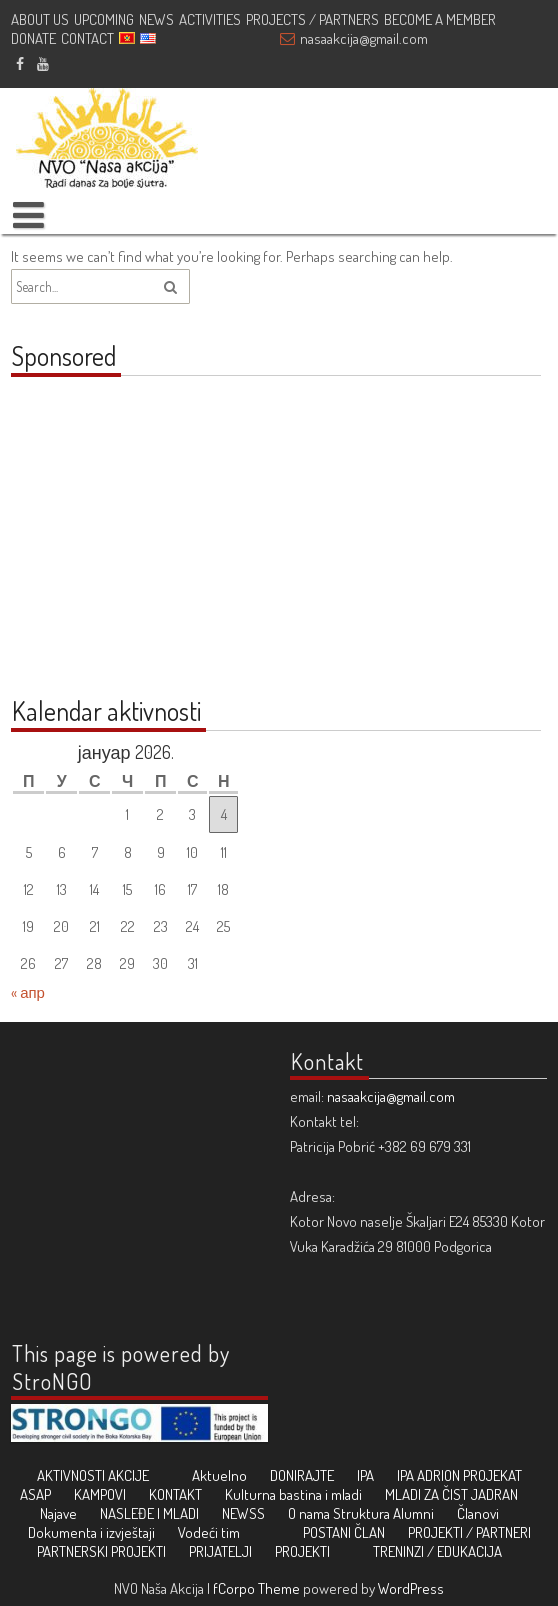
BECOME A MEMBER (440, 19)
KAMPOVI (100, 1494)
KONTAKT (175, 1494)
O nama (309, 1513)
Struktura (361, 1513)
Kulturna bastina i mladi (293, 1494)
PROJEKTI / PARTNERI (469, 1532)
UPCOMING (104, 19)
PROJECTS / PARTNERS (312, 19)
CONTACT (87, 38)
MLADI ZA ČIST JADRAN (451, 1494)
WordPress (411, 1588)
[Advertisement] (136, 547)
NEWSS (243, 1513)
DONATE (33, 38)
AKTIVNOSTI (71, 1475)
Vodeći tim (209, 1532)
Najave (58, 1513)
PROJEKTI (302, 1551)
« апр (28, 992)
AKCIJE (128, 1475)
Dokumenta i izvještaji (91, 1532)
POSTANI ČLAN (344, 1532)
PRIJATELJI (220, 1551)
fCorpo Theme (256, 1588)
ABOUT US (40, 19)
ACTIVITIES (210, 19)
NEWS (156, 19)
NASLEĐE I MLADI (149, 1513)
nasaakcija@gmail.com (364, 38)
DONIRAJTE (302, 1475)
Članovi (478, 1513)
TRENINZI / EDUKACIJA (437, 1551)
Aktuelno (219, 1475)
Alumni (413, 1513)
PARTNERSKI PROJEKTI (101, 1551)
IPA (365, 1475)
